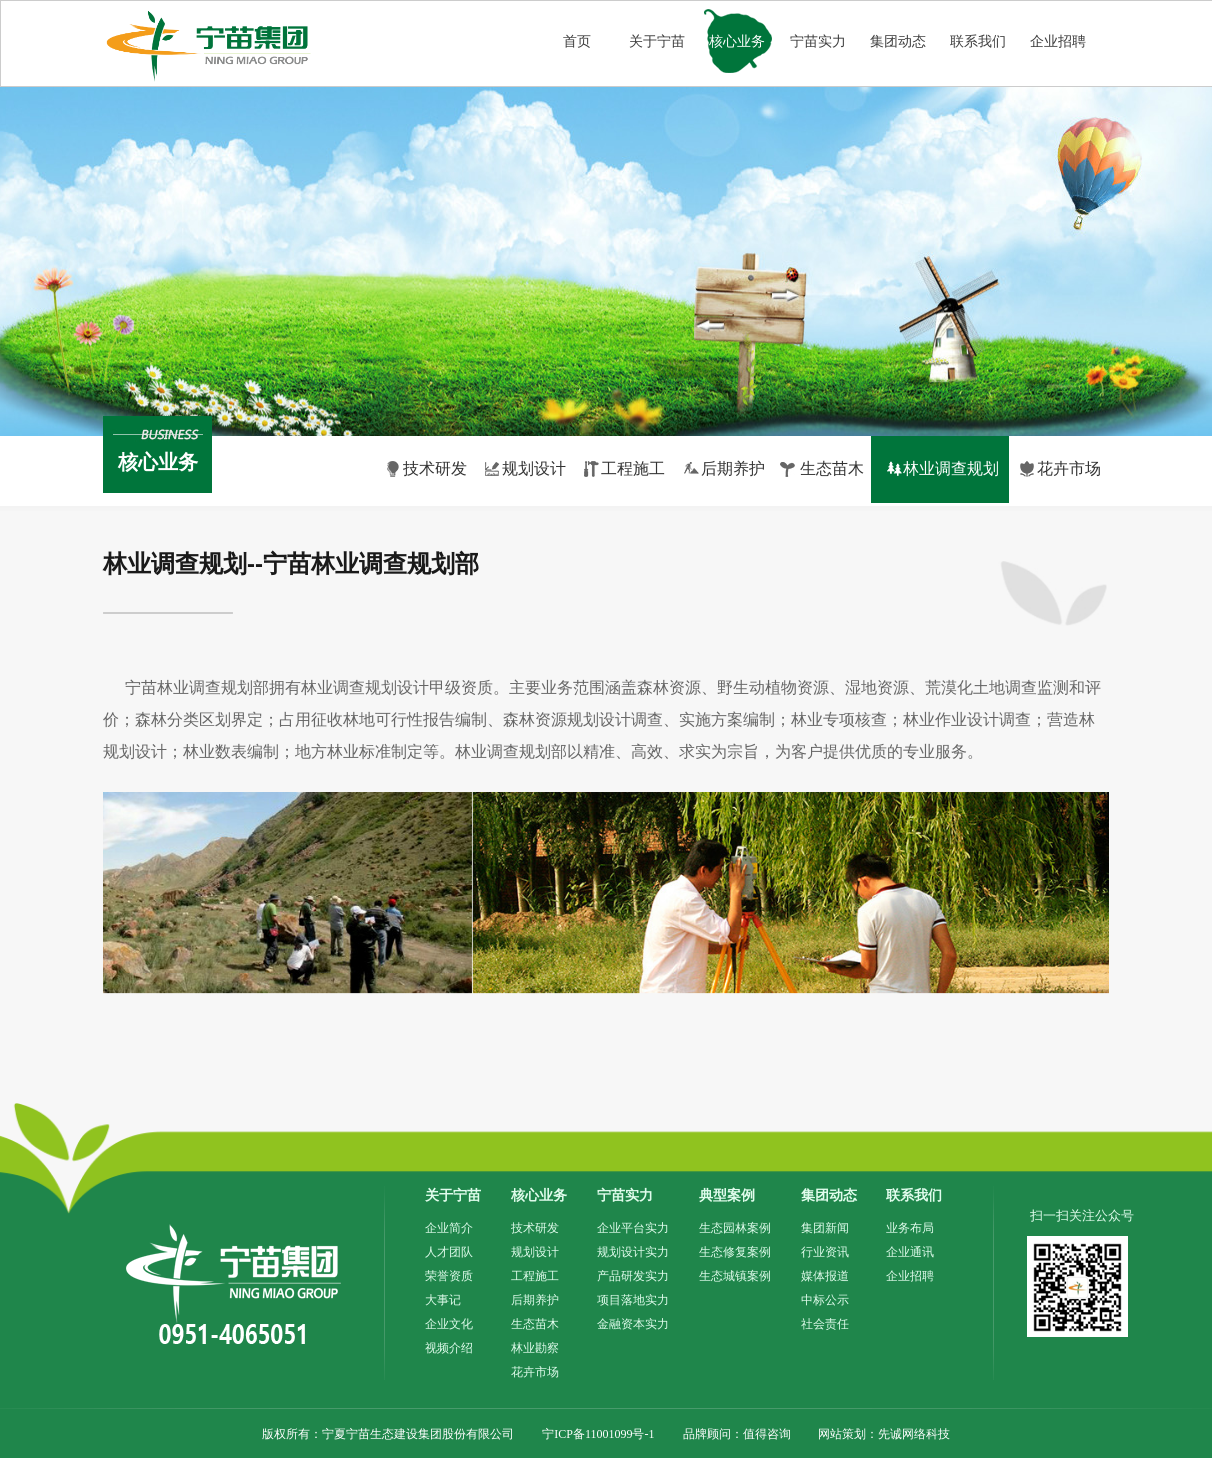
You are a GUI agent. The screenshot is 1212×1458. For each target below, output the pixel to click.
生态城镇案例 (735, 1276)
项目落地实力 (633, 1300)
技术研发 (535, 1228)
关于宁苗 (657, 41)
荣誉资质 (449, 1276)
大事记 (443, 1300)
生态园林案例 (735, 1228)
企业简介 (449, 1228)
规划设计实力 (633, 1252)
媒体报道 (825, 1276)
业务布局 (910, 1228)
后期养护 (535, 1300)
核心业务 (737, 41)
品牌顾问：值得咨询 (738, 1434)
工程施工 (535, 1276)
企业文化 (449, 1324)
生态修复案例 (735, 1252)
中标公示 (825, 1300)
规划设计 (535, 1252)
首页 (577, 41)
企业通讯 (910, 1252)
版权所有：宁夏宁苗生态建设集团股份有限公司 (388, 1434)
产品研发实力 (633, 1276)
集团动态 (898, 41)
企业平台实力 (633, 1228)
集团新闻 (825, 1228)
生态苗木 (535, 1324)
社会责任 (825, 1324)
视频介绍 (449, 1348)
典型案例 (727, 1195)
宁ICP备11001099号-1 (598, 1434)
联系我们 (978, 41)
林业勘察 (535, 1348)
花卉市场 (535, 1372)
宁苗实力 (818, 41)
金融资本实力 (633, 1324)
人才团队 (449, 1252)
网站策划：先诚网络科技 (884, 1434)
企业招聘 (1058, 41)
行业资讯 (825, 1252)
